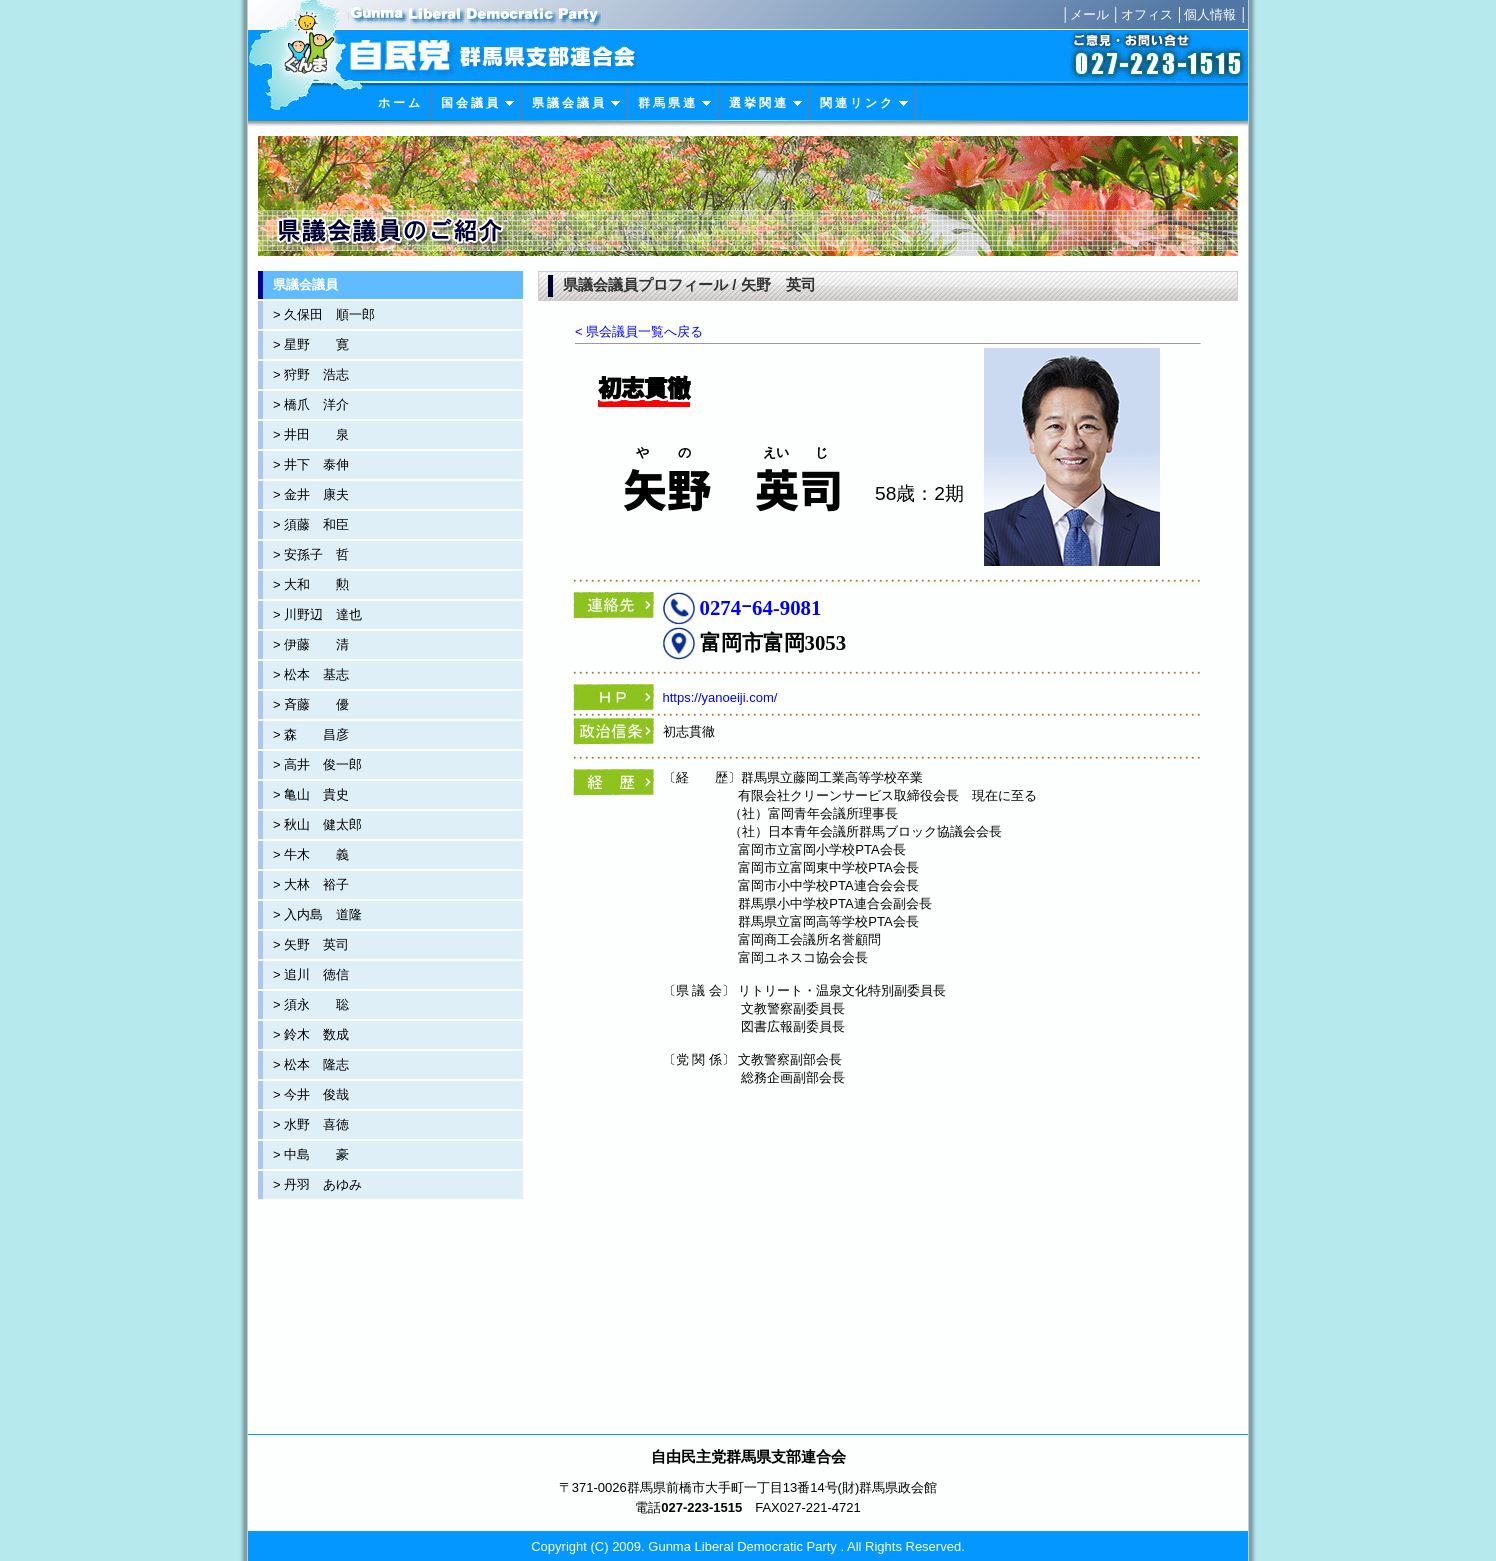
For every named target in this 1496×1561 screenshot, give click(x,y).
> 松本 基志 (311, 674)
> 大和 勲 (311, 584)
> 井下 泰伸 (311, 464)
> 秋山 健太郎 (317, 824)
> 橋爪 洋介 (311, 404)
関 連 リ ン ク (864, 103)
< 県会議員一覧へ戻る (639, 331)
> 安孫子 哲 (311, 554)
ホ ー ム (399, 103)
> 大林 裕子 (311, 884)
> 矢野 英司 (311, 944)
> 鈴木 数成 (311, 1034)
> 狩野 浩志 (311, 374)
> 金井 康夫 (311, 494)
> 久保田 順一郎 (324, 314)
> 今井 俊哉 (311, 1094)
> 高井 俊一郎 (317, 764)
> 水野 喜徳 (311, 1124)
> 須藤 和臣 (311, 524)
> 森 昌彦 (311, 734)
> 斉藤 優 (311, 704)
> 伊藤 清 (311, 644)
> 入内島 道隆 (317, 914)
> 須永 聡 (311, 1004)
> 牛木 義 (311, 854)
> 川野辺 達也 (317, 614)
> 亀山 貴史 (311, 794)
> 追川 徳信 (311, 974)
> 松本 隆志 (311, 1064)
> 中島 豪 (311, 1154)
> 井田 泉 (311, 434)
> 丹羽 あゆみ (317, 1184)
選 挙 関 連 (766, 103)
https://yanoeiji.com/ (720, 697)
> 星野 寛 (311, 344)
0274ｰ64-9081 (761, 607)
